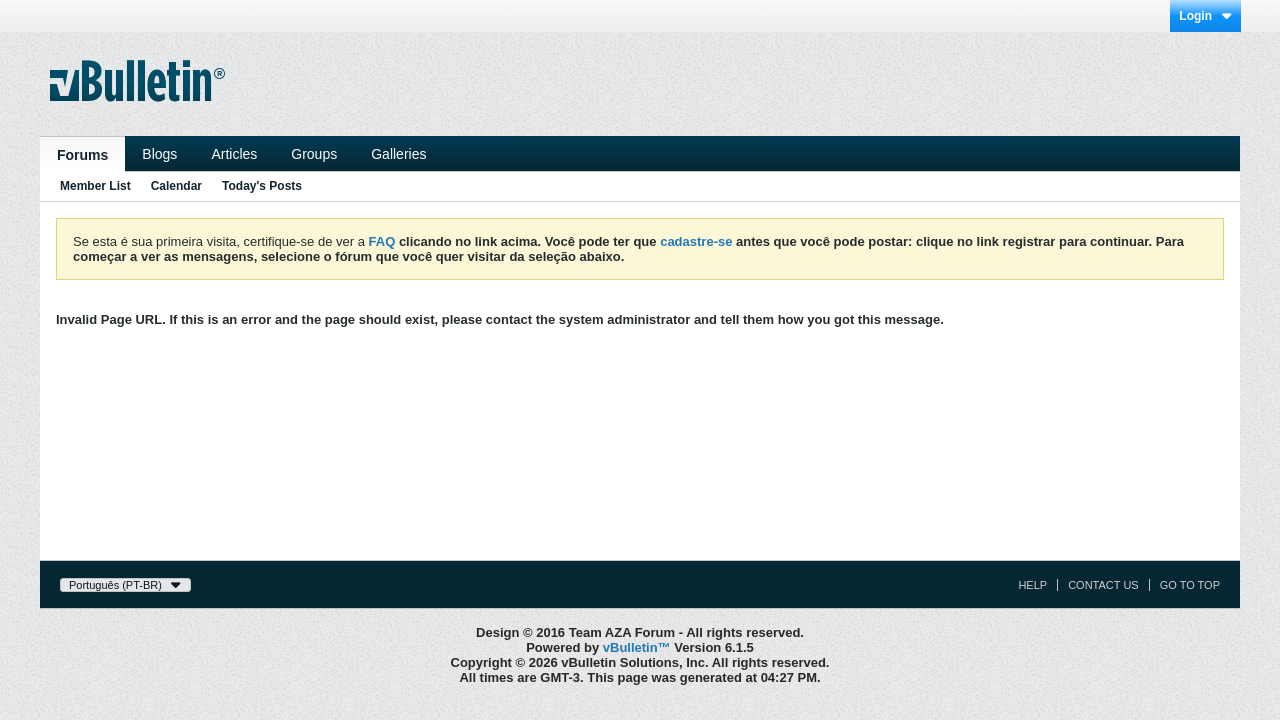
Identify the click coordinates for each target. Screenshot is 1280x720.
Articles (234, 154)
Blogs (159, 154)
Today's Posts (262, 186)
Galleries (398, 154)
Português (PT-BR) (125, 585)
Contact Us (1103, 585)
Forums (82, 155)
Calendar (176, 186)
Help (1032, 585)
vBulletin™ (637, 647)
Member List (95, 186)
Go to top (1190, 585)
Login (1205, 16)
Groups (314, 154)
